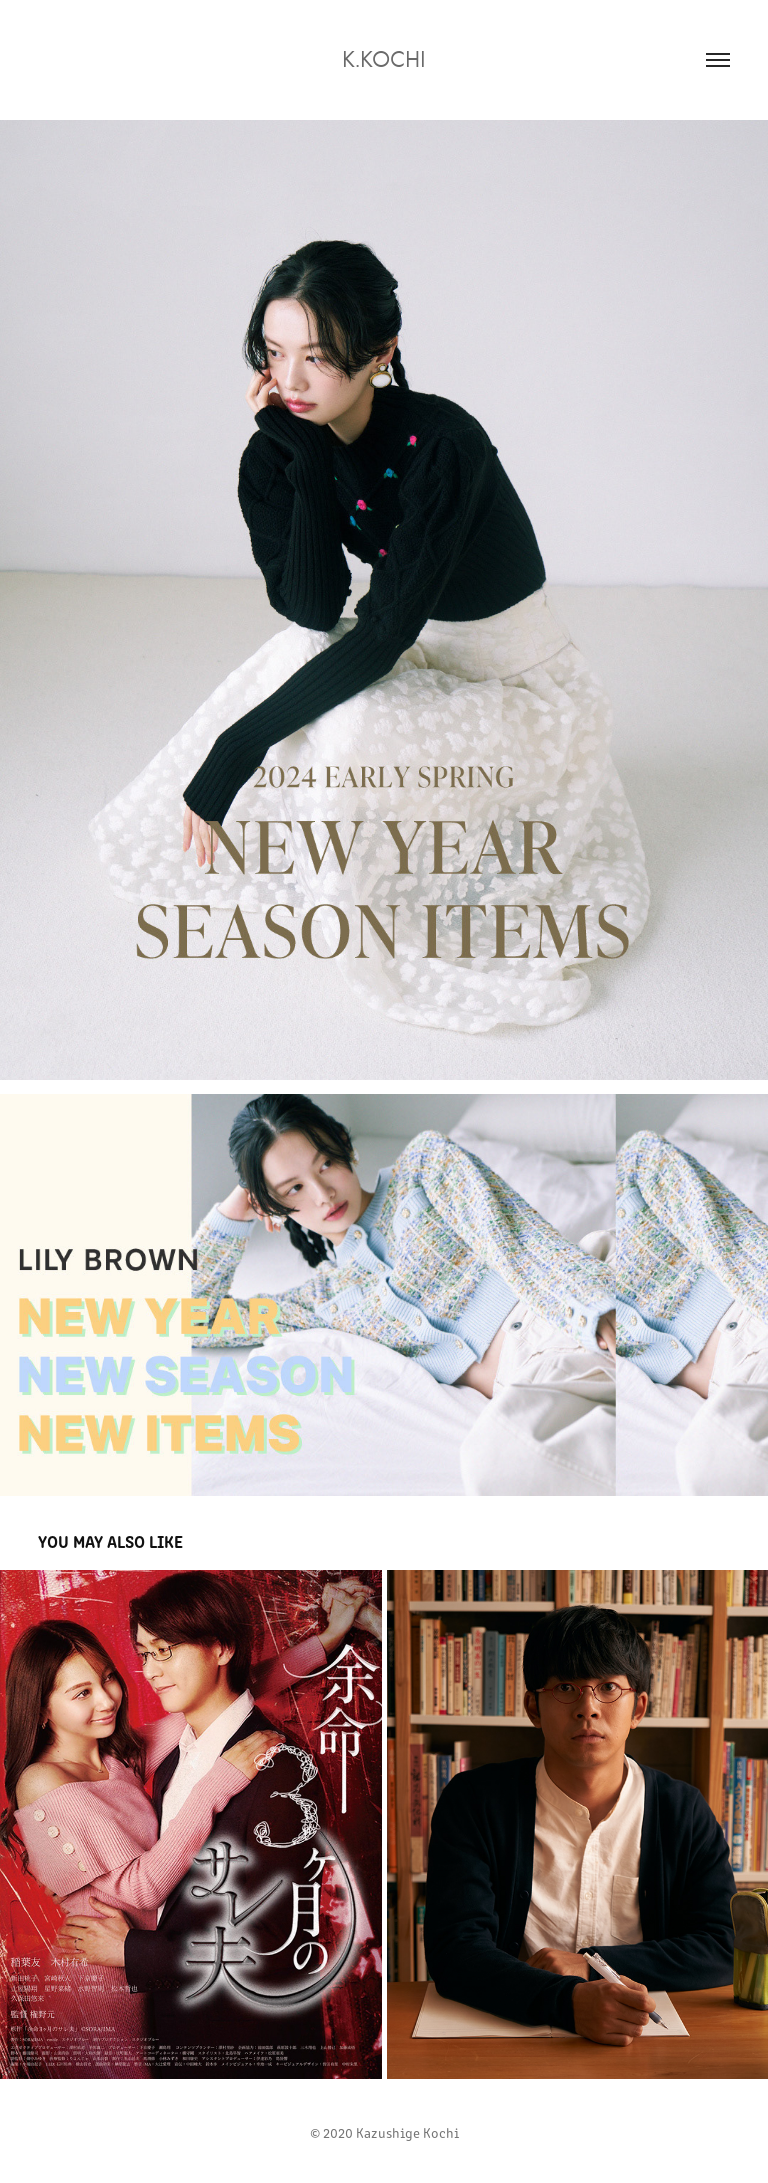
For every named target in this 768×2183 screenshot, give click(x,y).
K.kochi (384, 59)
